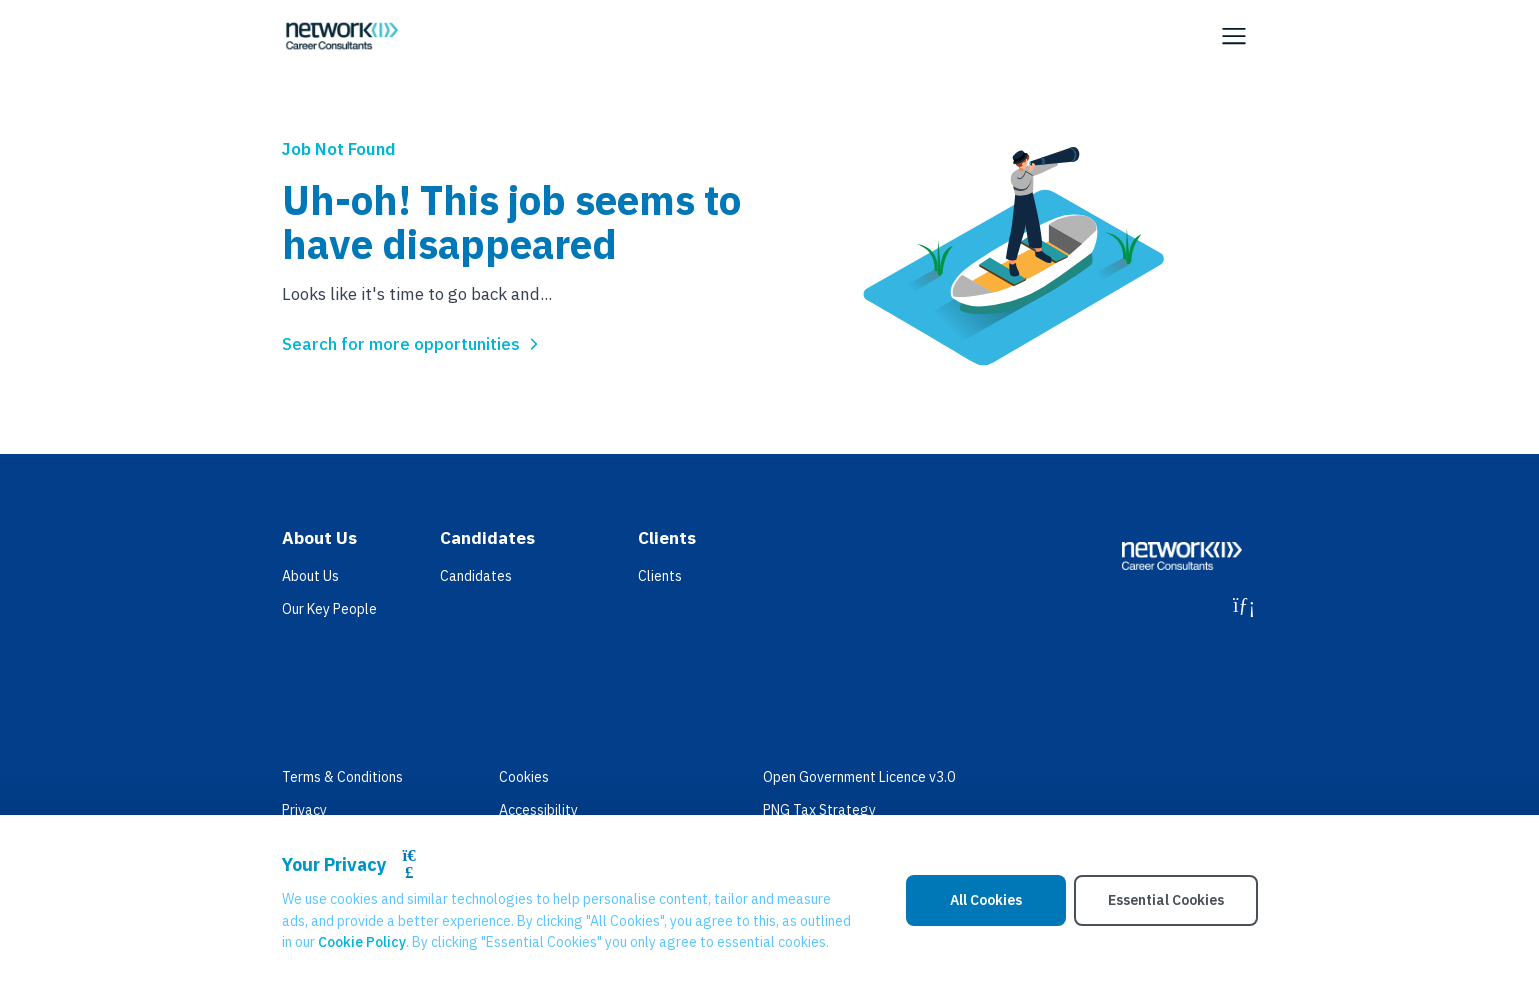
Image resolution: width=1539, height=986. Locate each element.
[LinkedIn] (1244, 605)
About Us (310, 576)
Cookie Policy (362, 942)
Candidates (476, 576)
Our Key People (329, 609)
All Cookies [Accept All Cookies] (986, 900)
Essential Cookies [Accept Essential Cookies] (1166, 900)
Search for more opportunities (413, 344)
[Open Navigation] (1234, 36)
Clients (660, 576)
